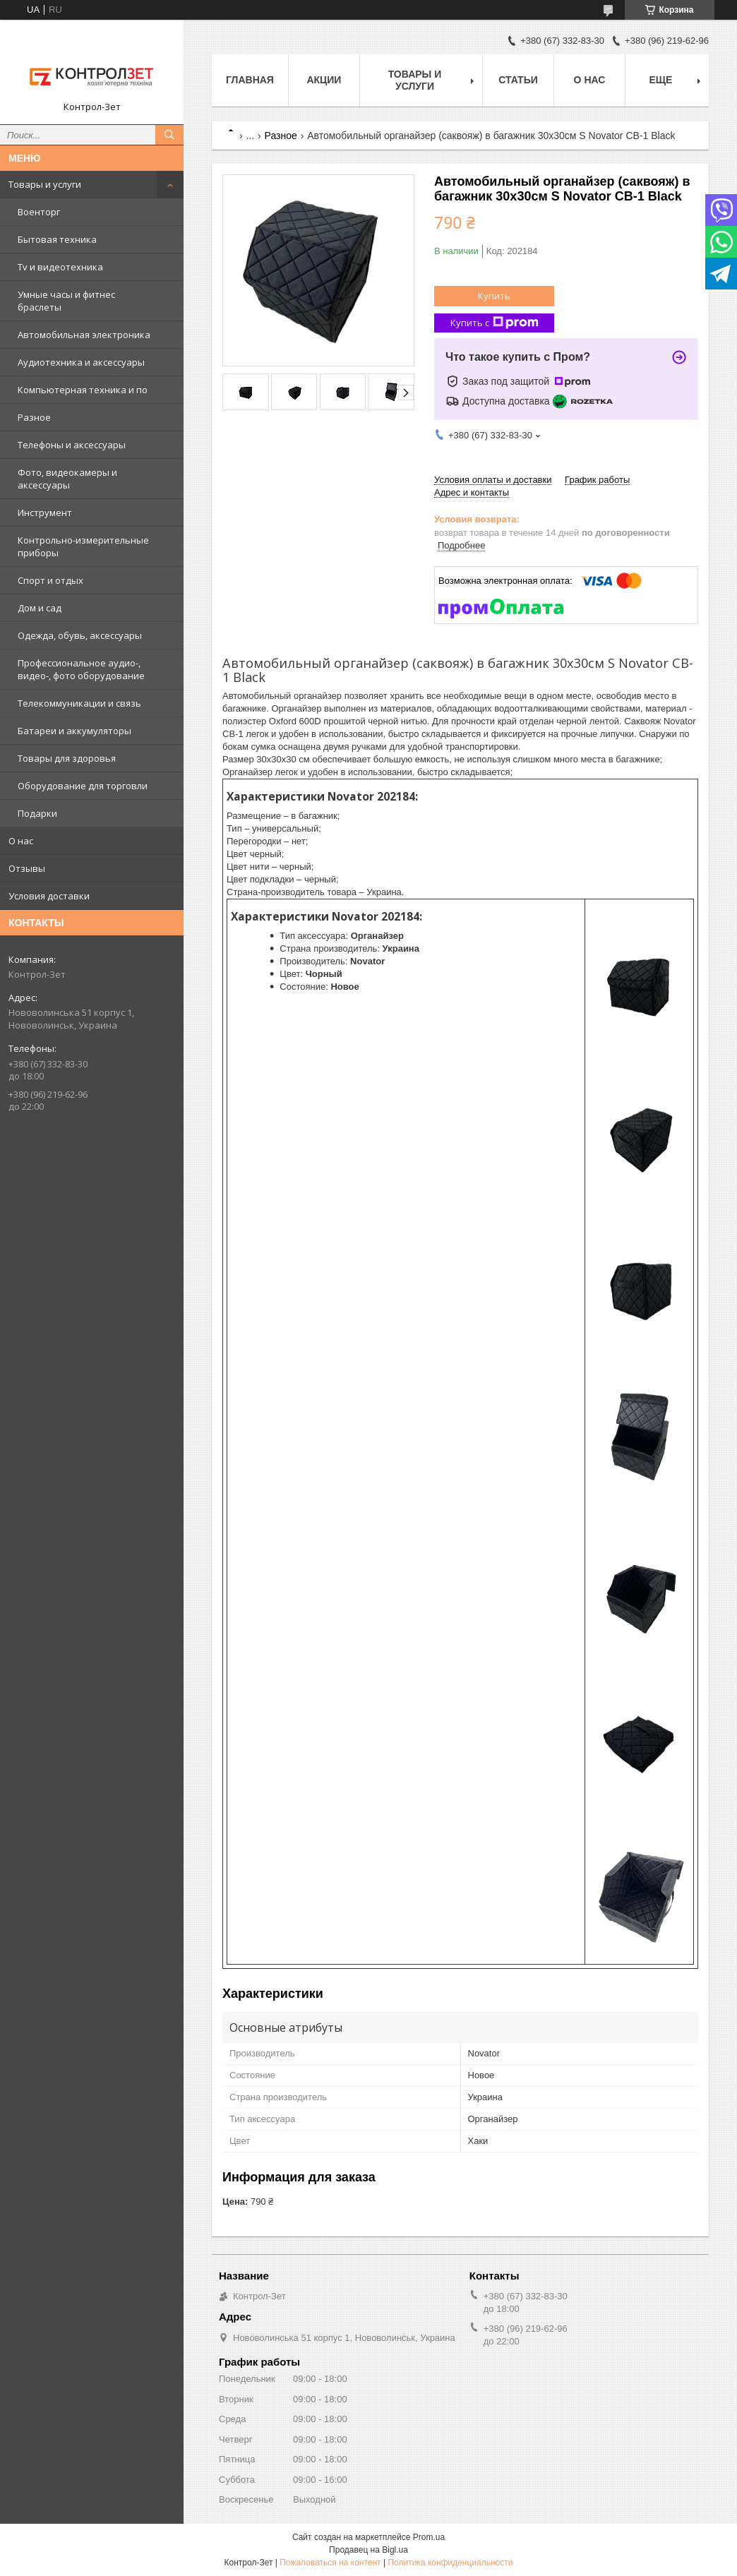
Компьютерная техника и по (83, 389)
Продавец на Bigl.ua (368, 2550)
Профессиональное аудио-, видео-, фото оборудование (81, 669)
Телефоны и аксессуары (72, 444)
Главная (250, 79)
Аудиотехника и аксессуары (81, 362)
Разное (34, 417)
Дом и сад (39, 607)
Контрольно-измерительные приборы (83, 546)
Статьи (518, 79)
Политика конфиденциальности (450, 2563)
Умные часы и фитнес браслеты (66, 300)
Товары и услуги (44, 184)
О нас (20, 840)
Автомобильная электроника (84, 334)
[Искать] (169, 134)
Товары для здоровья (67, 758)
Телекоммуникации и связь (79, 703)
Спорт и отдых (50, 580)
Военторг (39, 211)
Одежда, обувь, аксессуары (80, 635)
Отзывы (26, 868)
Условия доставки (49, 895)
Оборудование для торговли (83, 785)
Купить (494, 295)
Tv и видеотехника (60, 266)
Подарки (37, 813)
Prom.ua (429, 2537)
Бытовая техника (57, 239)
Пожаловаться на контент (330, 2563)
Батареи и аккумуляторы (74, 730)
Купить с (494, 323)
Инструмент (45, 512)
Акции (323, 79)
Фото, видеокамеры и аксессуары (67, 478)
